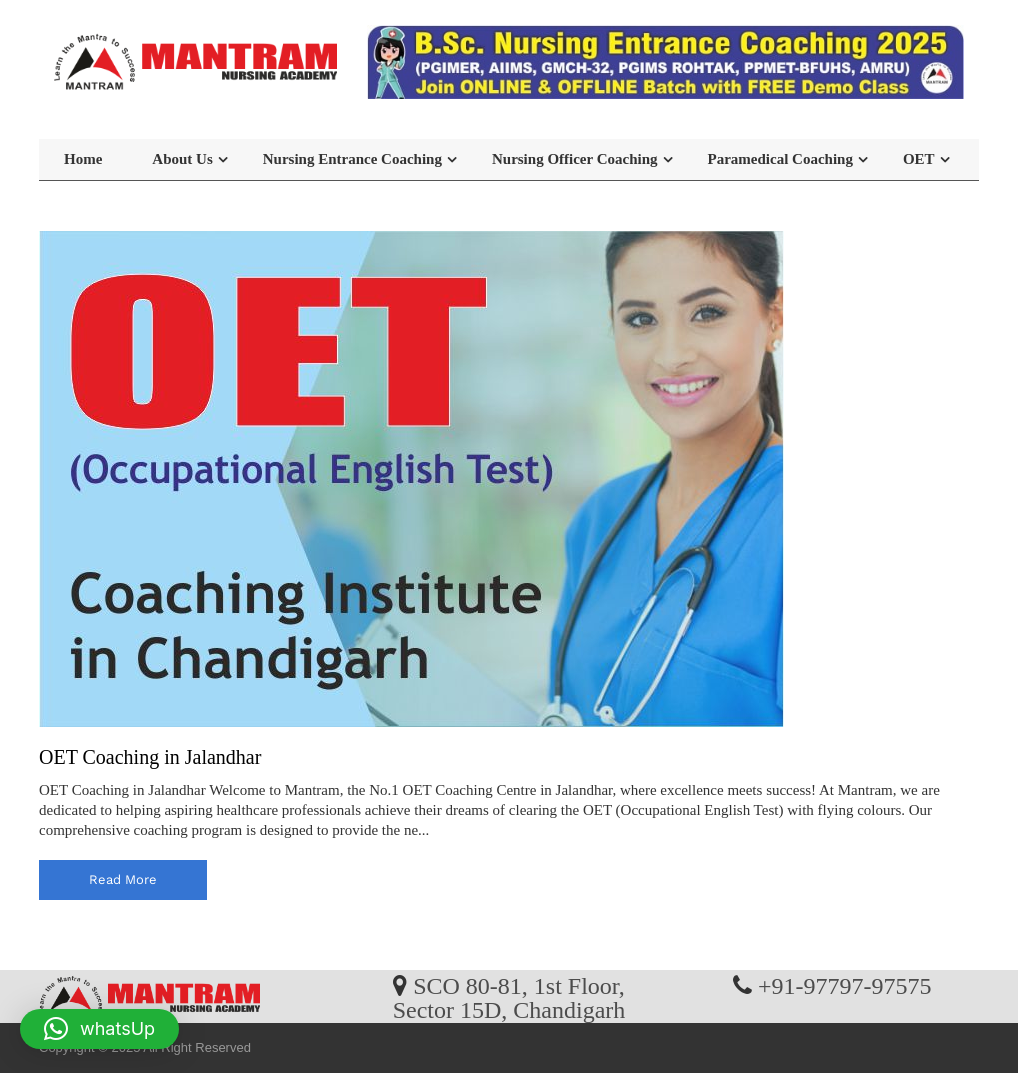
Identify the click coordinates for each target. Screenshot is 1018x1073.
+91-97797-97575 (845, 985)
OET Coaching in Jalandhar (150, 757)
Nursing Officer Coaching (575, 159)
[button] (99, 1029)
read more (123, 879)
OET (919, 159)
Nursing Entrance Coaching (352, 159)
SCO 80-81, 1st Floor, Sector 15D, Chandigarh (509, 997)
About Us (182, 159)
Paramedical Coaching (780, 159)
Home (83, 159)
